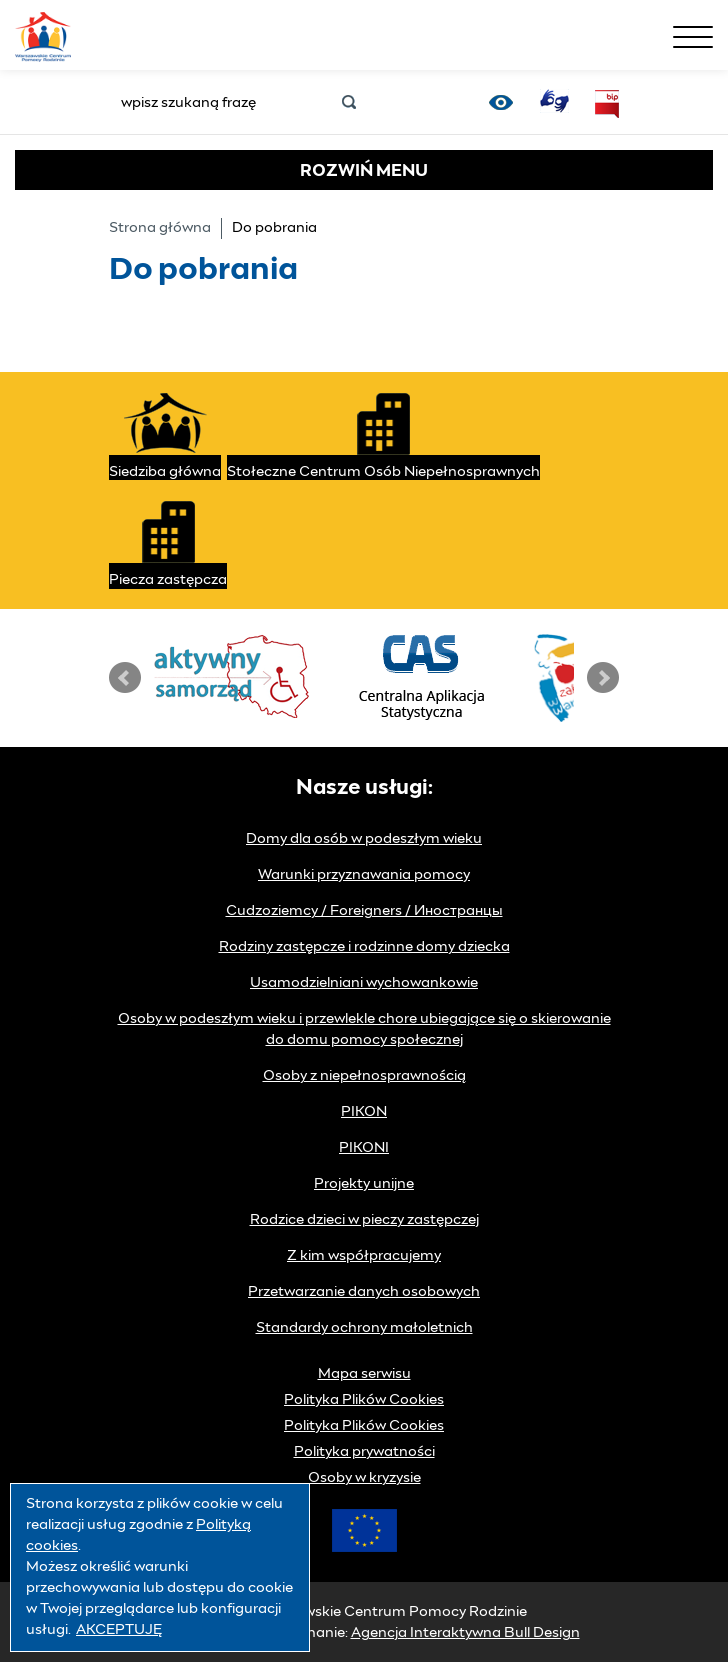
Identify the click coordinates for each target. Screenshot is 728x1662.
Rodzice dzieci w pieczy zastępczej (364, 1220)
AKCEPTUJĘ (119, 1630)
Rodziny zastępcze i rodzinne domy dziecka (364, 947)
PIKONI (364, 1148)
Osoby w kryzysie (364, 1478)
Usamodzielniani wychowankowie (364, 983)
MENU (364, 171)
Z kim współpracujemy (364, 1256)
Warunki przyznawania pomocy (364, 875)
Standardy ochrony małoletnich (364, 1328)
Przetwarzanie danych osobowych (364, 1292)
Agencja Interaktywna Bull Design (465, 1633)
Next (603, 678)
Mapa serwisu (364, 1374)
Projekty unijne (364, 1184)
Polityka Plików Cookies (364, 1400)
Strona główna (160, 228)
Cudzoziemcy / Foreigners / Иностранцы (364, 911)
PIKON (364, 1112)
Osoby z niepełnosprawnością (364, 1076)
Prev (125, 678)
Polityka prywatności (364, 1452)
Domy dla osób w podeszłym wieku (364, 839)
